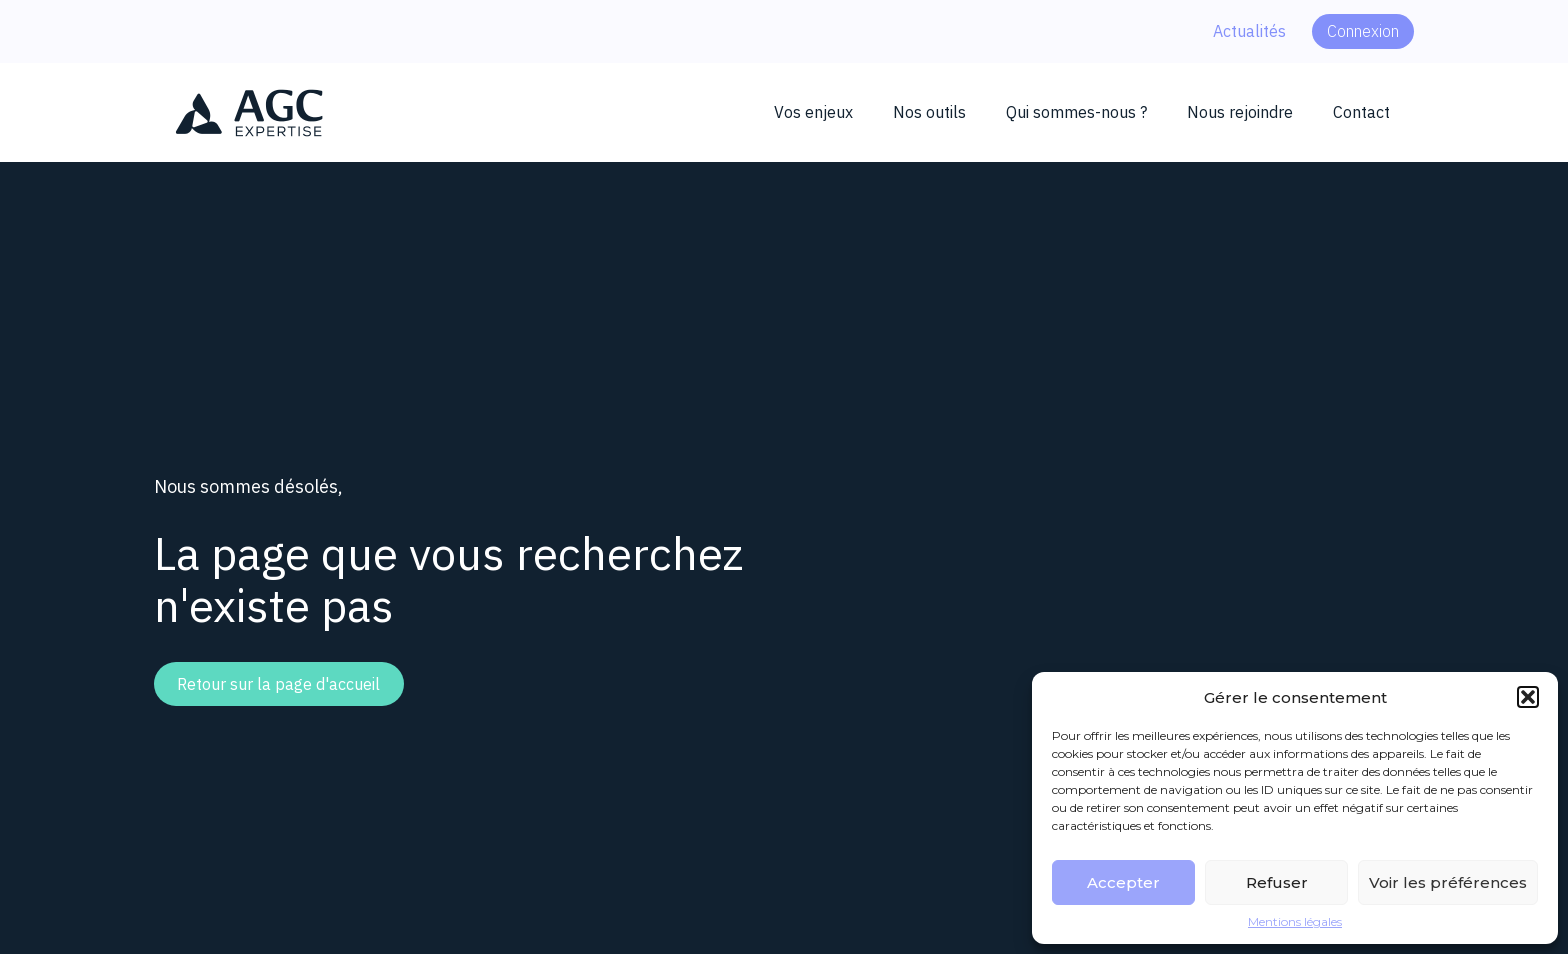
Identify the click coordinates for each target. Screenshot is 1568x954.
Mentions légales (1295, 922)
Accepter (1123, 882)
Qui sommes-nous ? (1076, 112)
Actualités (1249, 31)
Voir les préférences (1448, 882)
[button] (1528, 697)
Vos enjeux (813, 112)
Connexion (1363, 31)
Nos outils (929, 112)
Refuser (1277, 882)
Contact (1361, 112)
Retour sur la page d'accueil (278, 684)
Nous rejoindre (1240, 112)
